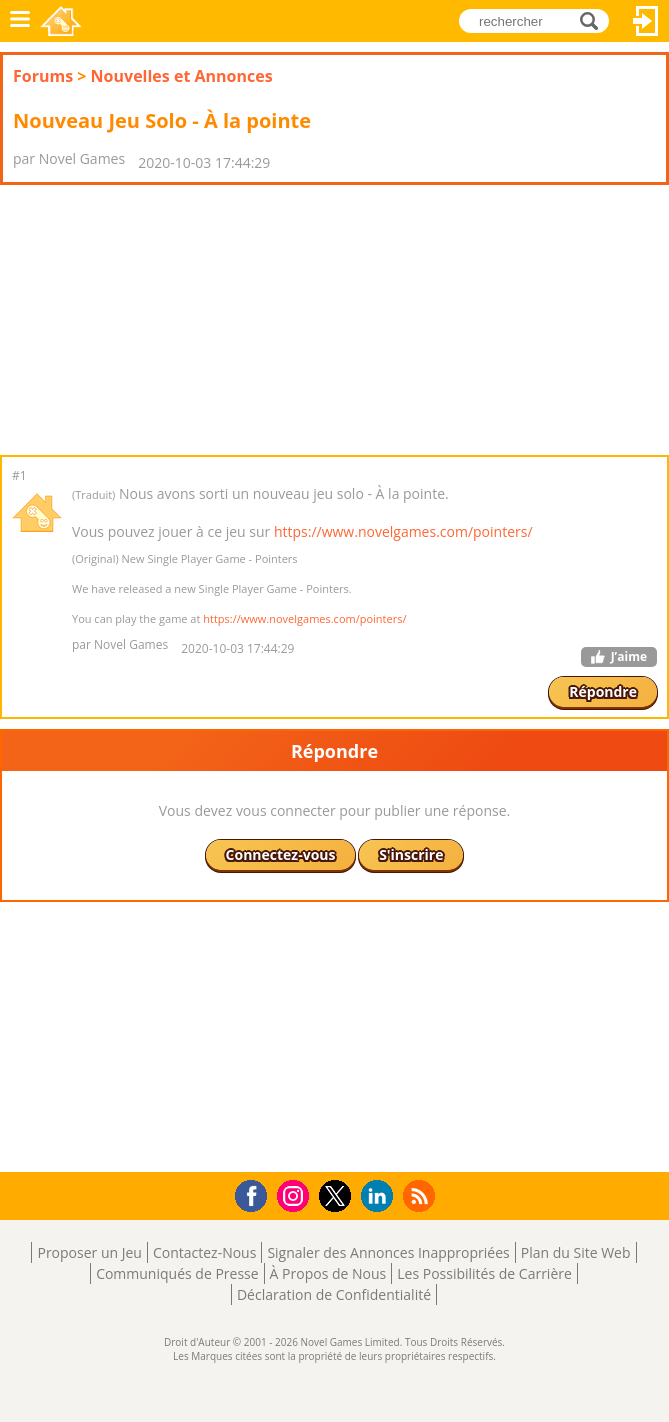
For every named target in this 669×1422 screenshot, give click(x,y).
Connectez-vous (646, 21)
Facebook (256, 1193)
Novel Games (61, 21)
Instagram (296, 1194)
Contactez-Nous (204, 1252)
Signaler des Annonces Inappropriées (388, 1252)
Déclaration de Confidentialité (334, 1294)
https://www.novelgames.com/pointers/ (403, 531)
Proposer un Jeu (89, 1252)
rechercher (594, 19)
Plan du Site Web (576, 1252)
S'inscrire (411, 854)
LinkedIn (380, 1196)
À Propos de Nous (328, 1273)
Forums (43, 76)
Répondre (603, 691)
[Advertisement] (160, 320)
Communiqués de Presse (177, 1273)
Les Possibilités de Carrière (484, 1273)
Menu (20, 21)
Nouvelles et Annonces (182, 76)
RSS (421, 1195)
